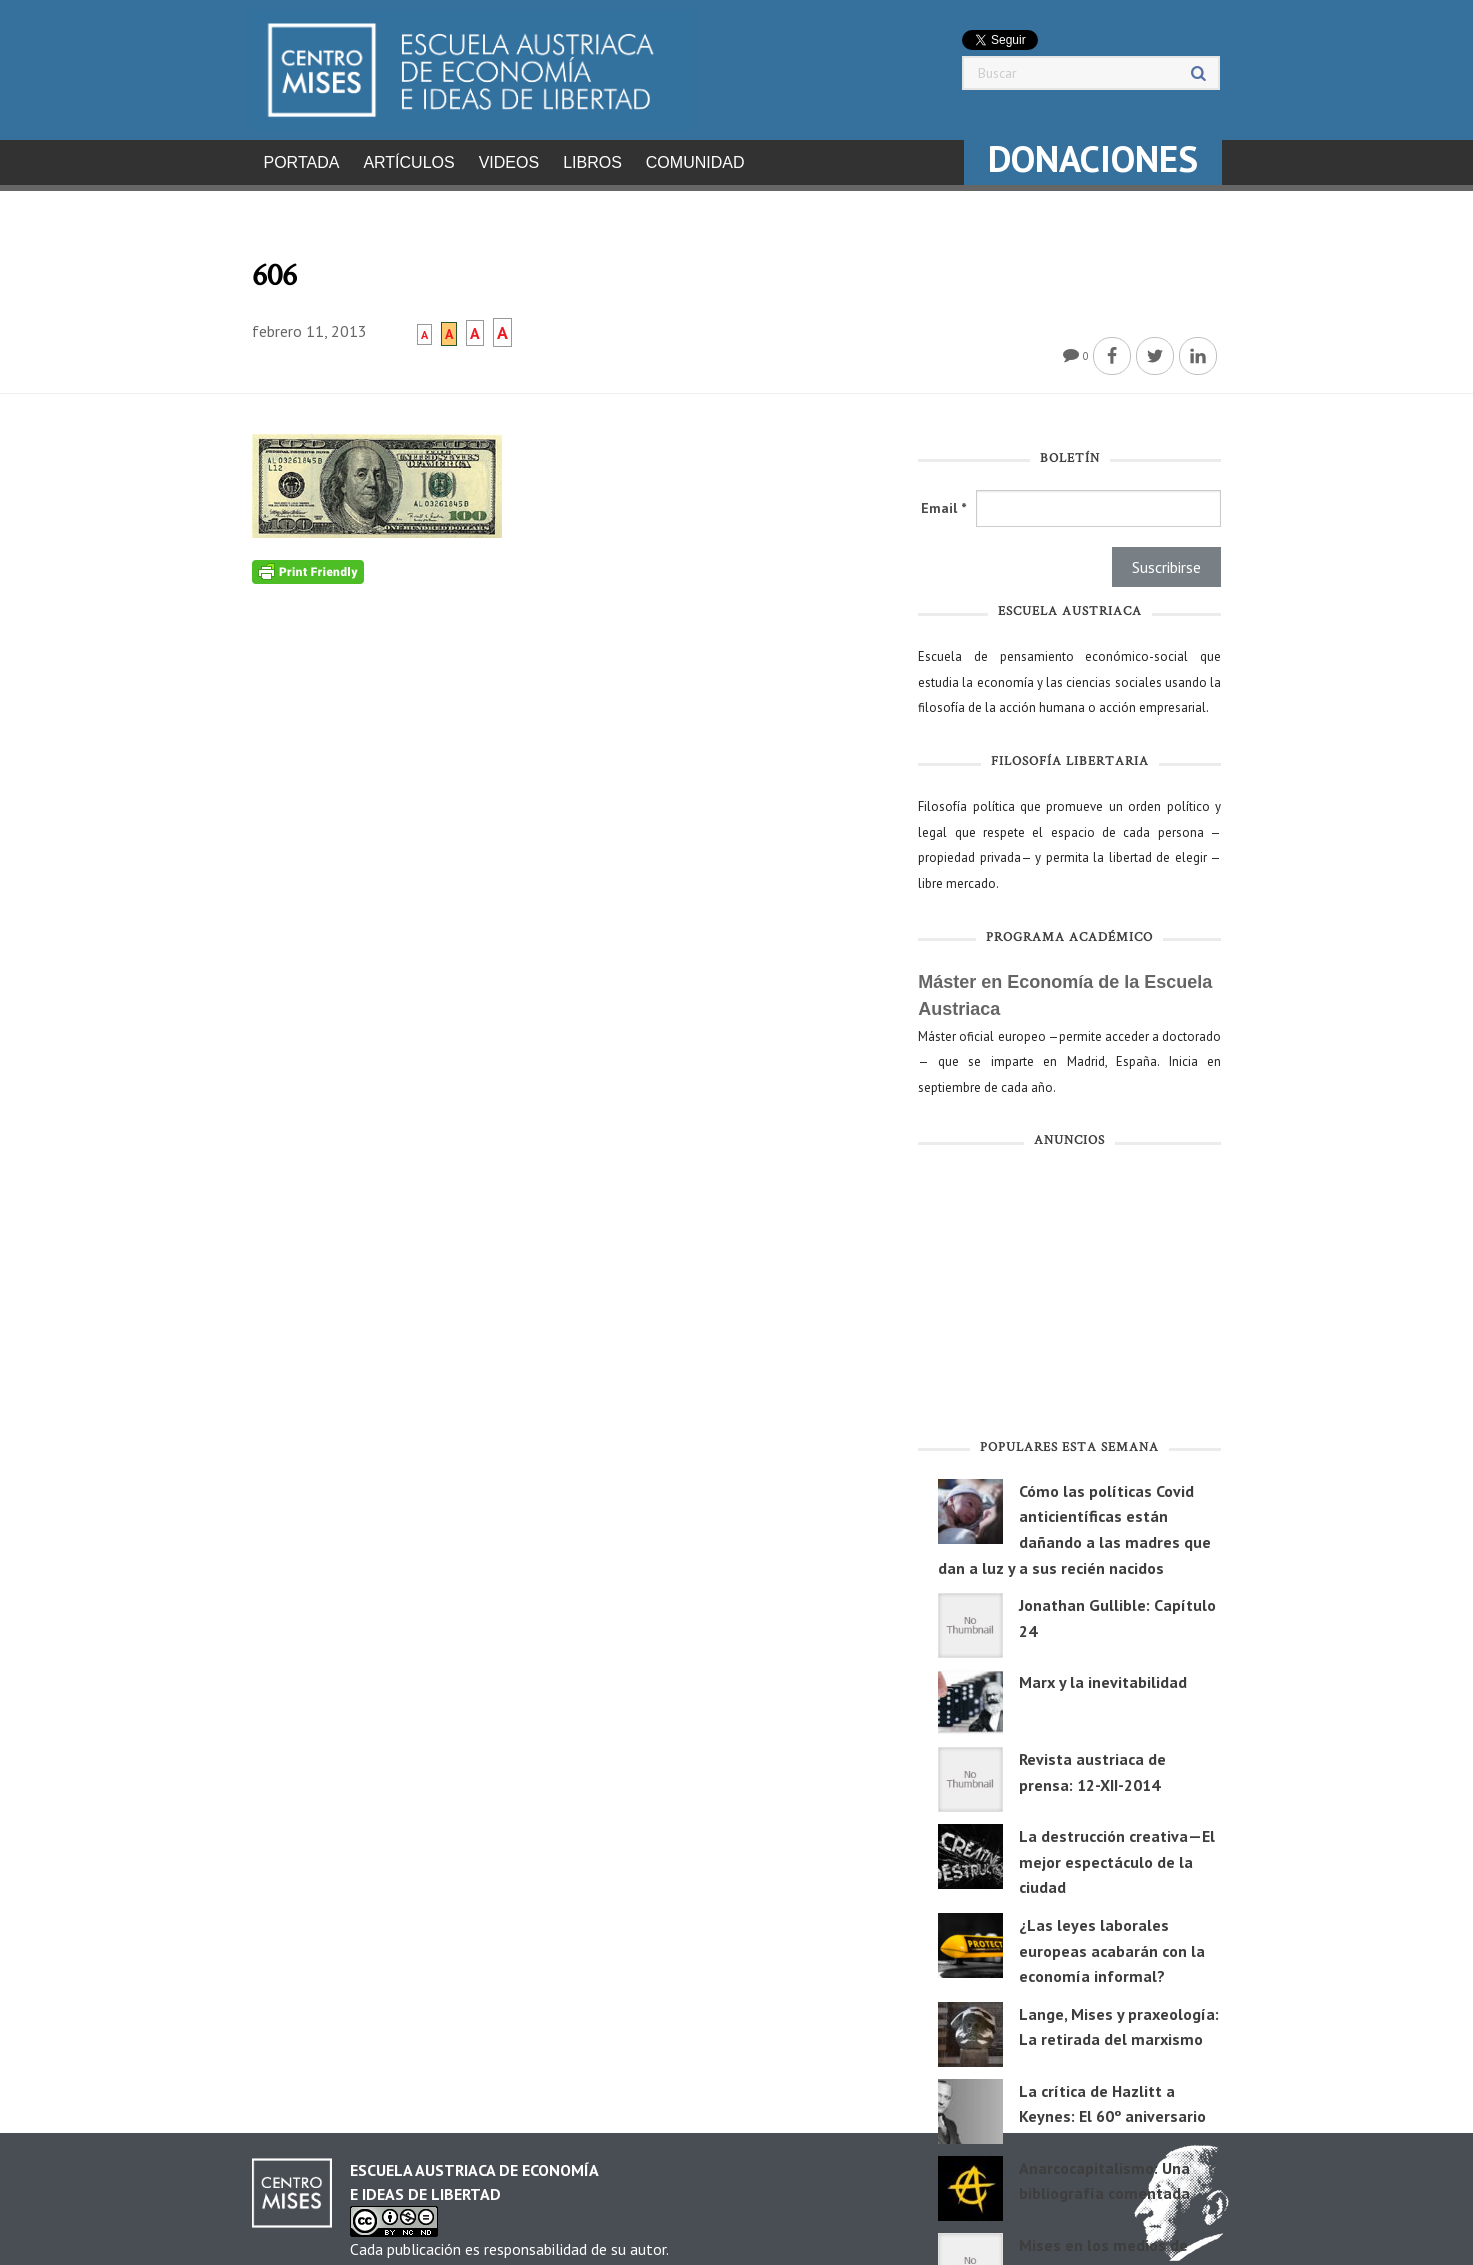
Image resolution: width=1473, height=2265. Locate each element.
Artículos (408, 162)
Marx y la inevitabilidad (1103, 1676)
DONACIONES (1093, 158)
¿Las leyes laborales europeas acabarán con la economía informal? (1112, 1944)
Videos (509, 162)
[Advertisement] (1069, 1292)
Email (943, 502)
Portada (302, 162)
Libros (592, 162)
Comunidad (695, 162)
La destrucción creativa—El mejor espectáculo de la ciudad (1117, 1855)
